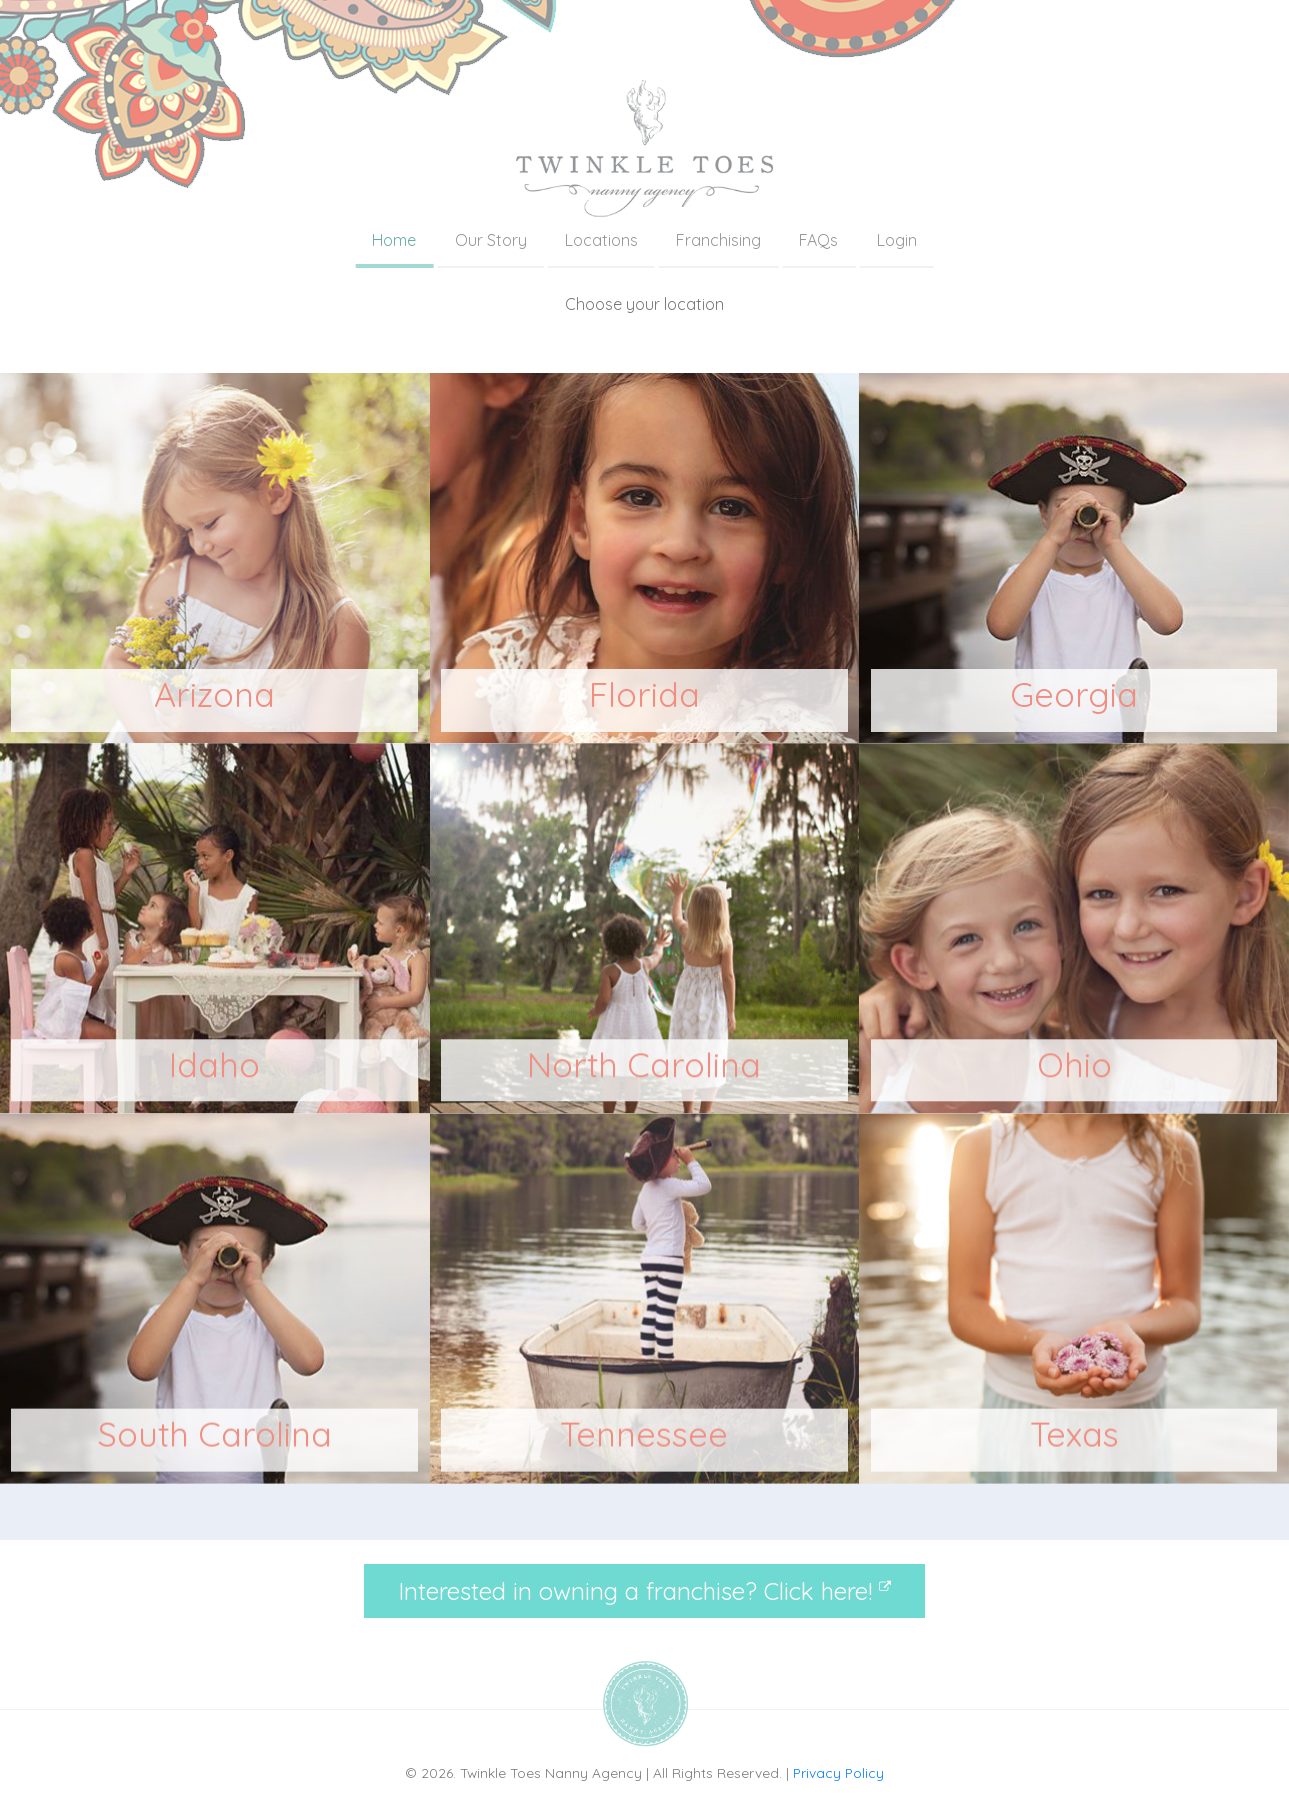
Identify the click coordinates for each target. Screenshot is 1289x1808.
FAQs (818, 240)
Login (897, 240)
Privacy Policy (838, 1772)
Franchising (718, 240)
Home (394, 240)
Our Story (491, 240)
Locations (601, 240)
